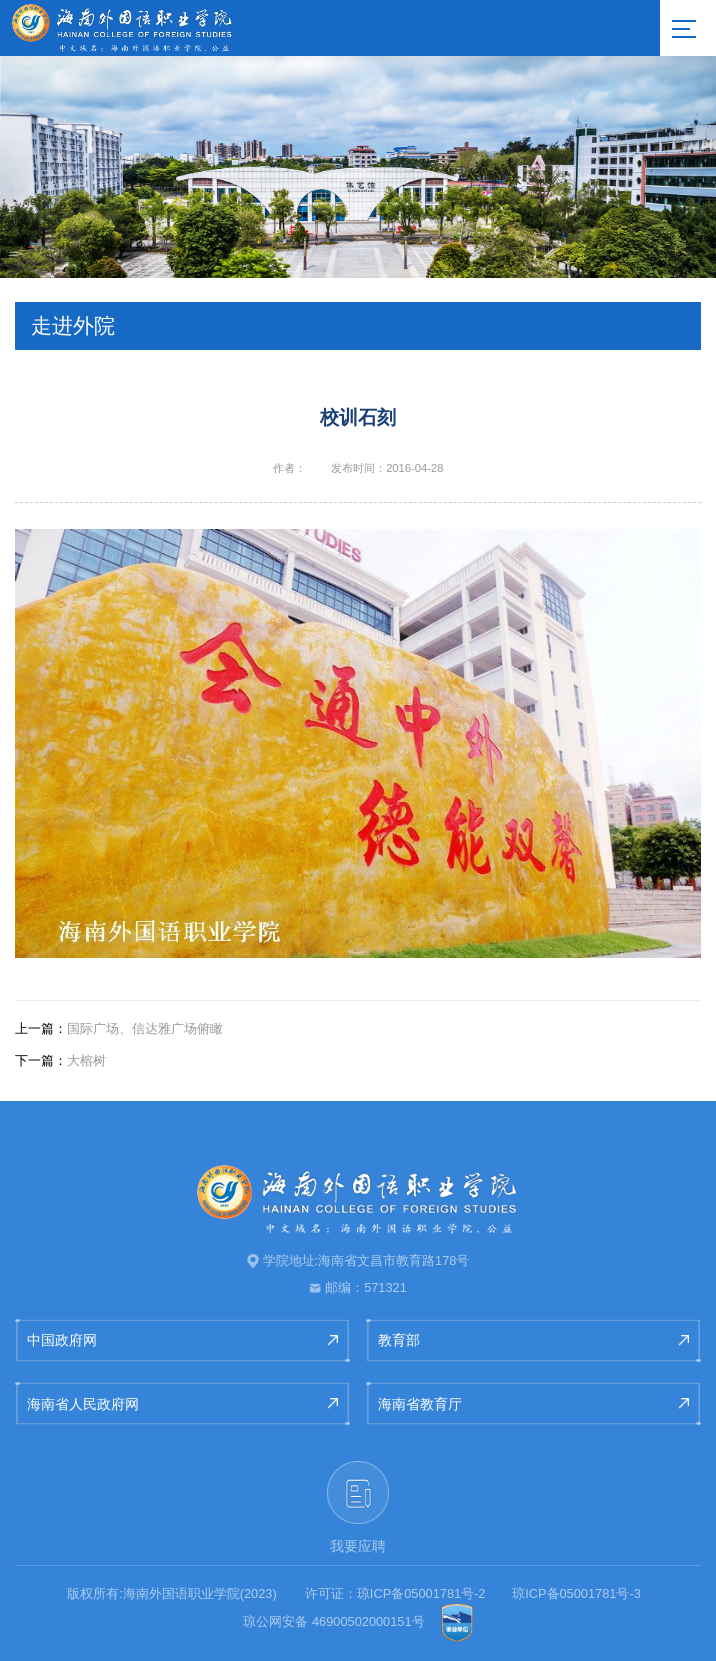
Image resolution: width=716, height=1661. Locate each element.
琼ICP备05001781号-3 (576, 1593)
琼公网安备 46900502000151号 (333, 1621)
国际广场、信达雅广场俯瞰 (119, 1028)
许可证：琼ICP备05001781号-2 (395, 1593)
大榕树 (60, 1060)
